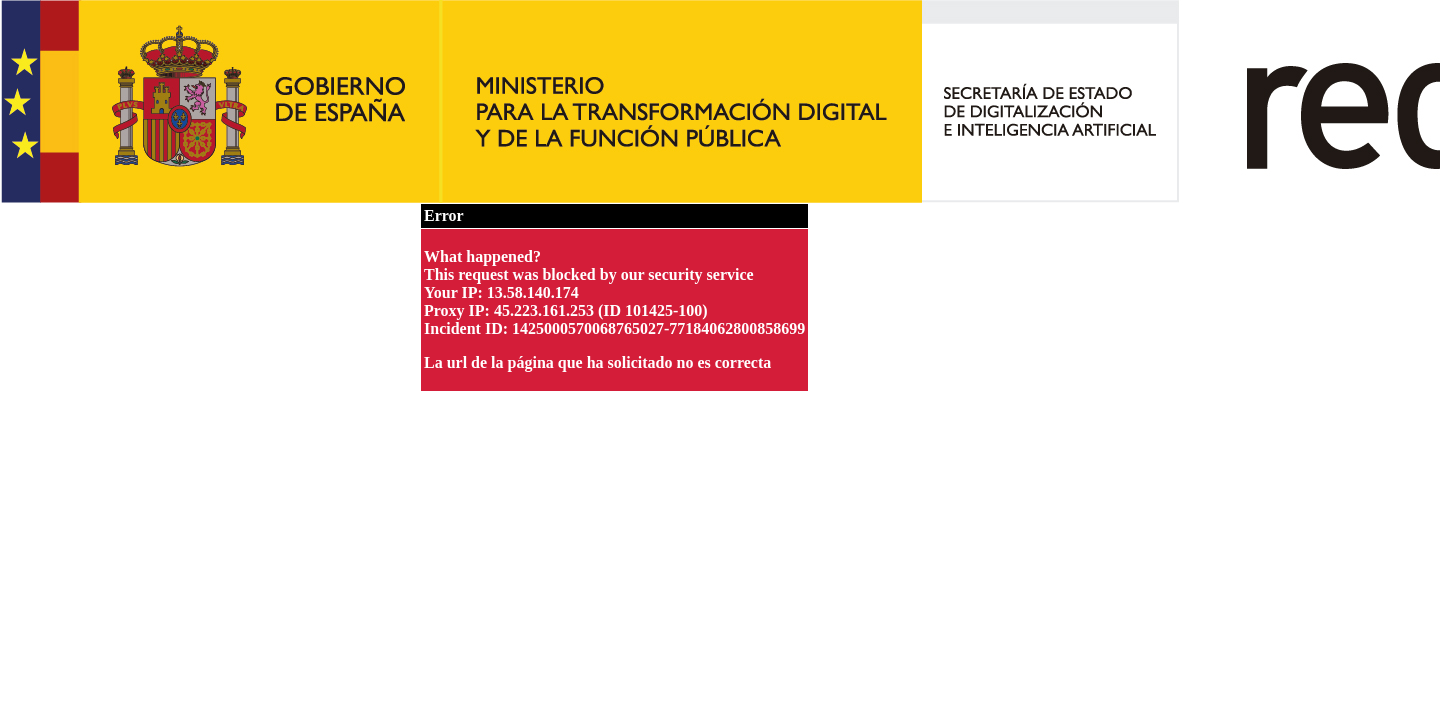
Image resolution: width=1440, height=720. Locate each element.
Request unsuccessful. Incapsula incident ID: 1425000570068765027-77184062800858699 (720, 360)
